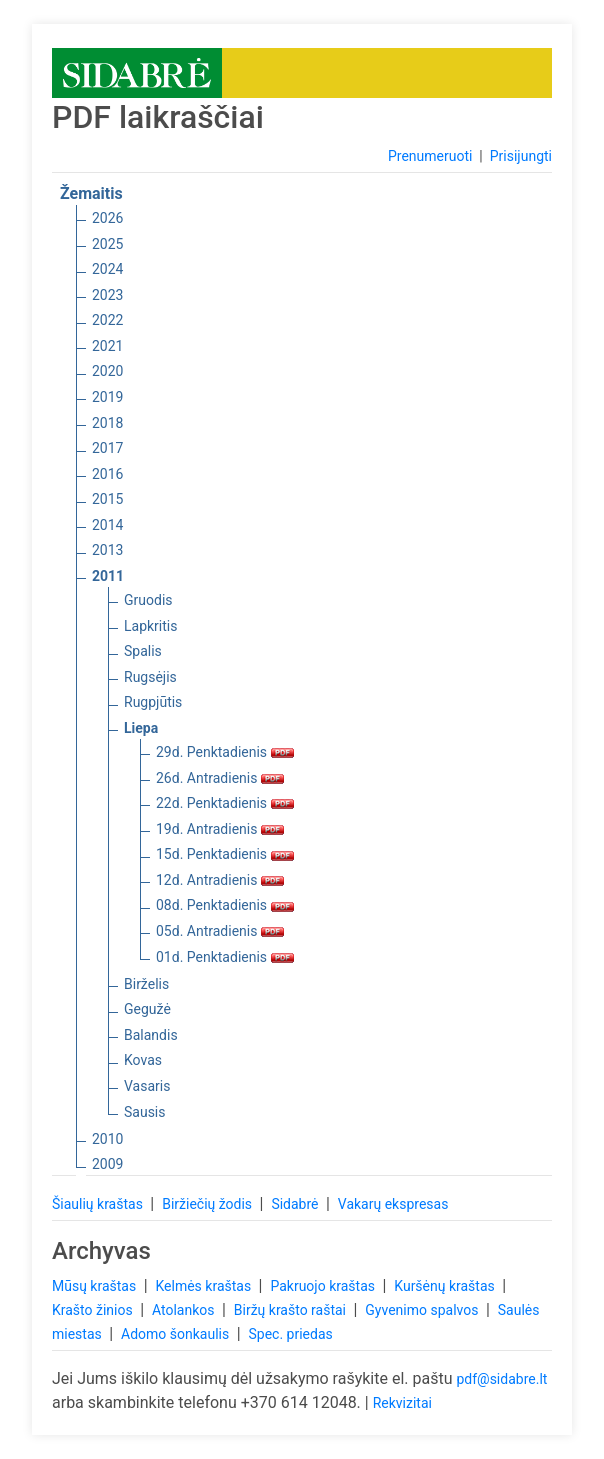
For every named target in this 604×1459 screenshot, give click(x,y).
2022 (107, 320)
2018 (107, 423)
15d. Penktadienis (225, 854)
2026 (107, 218)
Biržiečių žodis (208, 1204)
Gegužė (147, 1009)
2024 (107, 269)
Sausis (145, 1112)
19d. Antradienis (220, 829)
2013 (107, 550)
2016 (107, 474)
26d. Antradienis (220, 778)
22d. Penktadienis (225, 803)
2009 (107, 1164)
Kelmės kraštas (204, 1286)
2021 (107, 346)
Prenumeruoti (430, 156)
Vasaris (147, 1086)
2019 (107, 397)
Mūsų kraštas (96, 1286)
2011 (108, 576)
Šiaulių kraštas (99, 1204)
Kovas (143, 1060)
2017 (107, 448)
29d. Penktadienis (225, 752)
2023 (107, 295)
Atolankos (185, 1310)
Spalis (143, 651)
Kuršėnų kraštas (446, 1286)
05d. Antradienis (220, 931)
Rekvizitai (402, 1403)
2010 (107, 1139)
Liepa (141, 728)
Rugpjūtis (153, 702)
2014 (107, 525)
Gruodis (148, 600)
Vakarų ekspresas (393, 1204)
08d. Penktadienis (225, 905)
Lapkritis (150, 626)
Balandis (151, 1035)
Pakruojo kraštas (324, 1286)
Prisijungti (521, 156)
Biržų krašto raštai (292, 1310)
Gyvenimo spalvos (423, 1310)
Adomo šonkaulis (177, 1334)
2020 (107, 371)
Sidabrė (296, 1204)
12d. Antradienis (220, 880)
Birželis (146, 984)
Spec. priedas (290, 1334)
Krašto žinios (94, 1310)
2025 (107, 244)
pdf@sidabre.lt (501, 1379)
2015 (107, 499)
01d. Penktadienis (225, 957)
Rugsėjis (150, 677)
